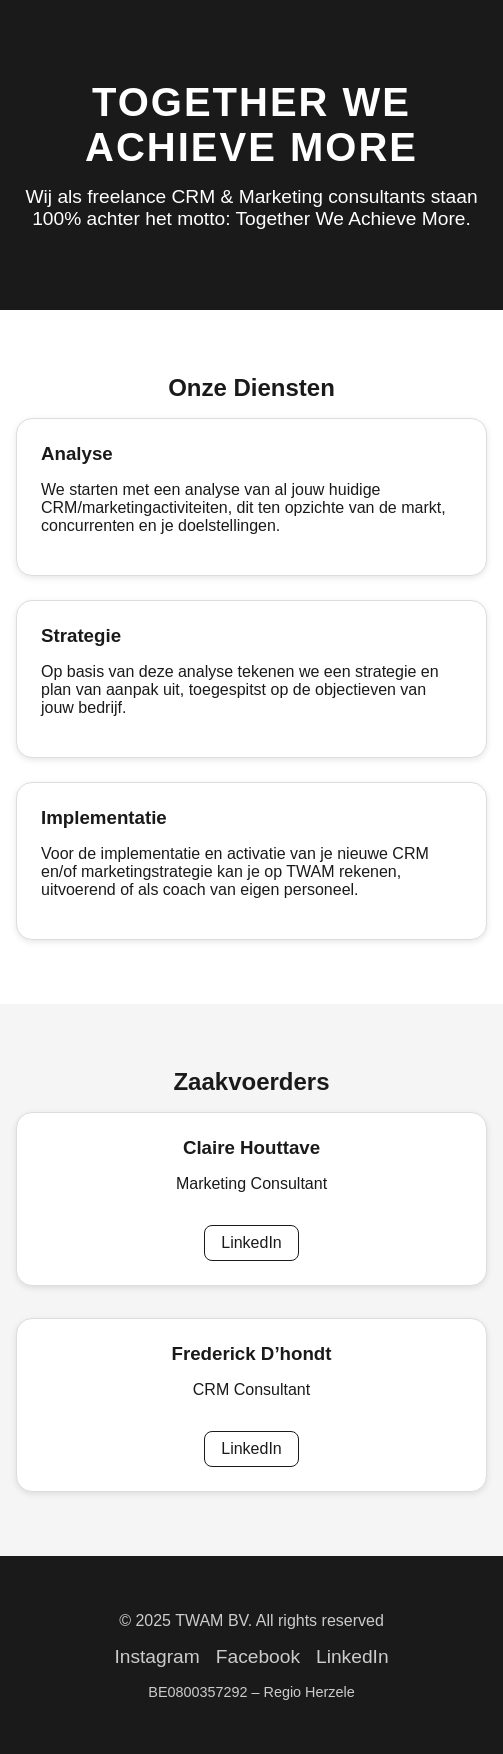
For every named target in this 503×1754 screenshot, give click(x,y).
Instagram (156, 1656)
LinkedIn (251, 1242)
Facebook (258, 1656)
